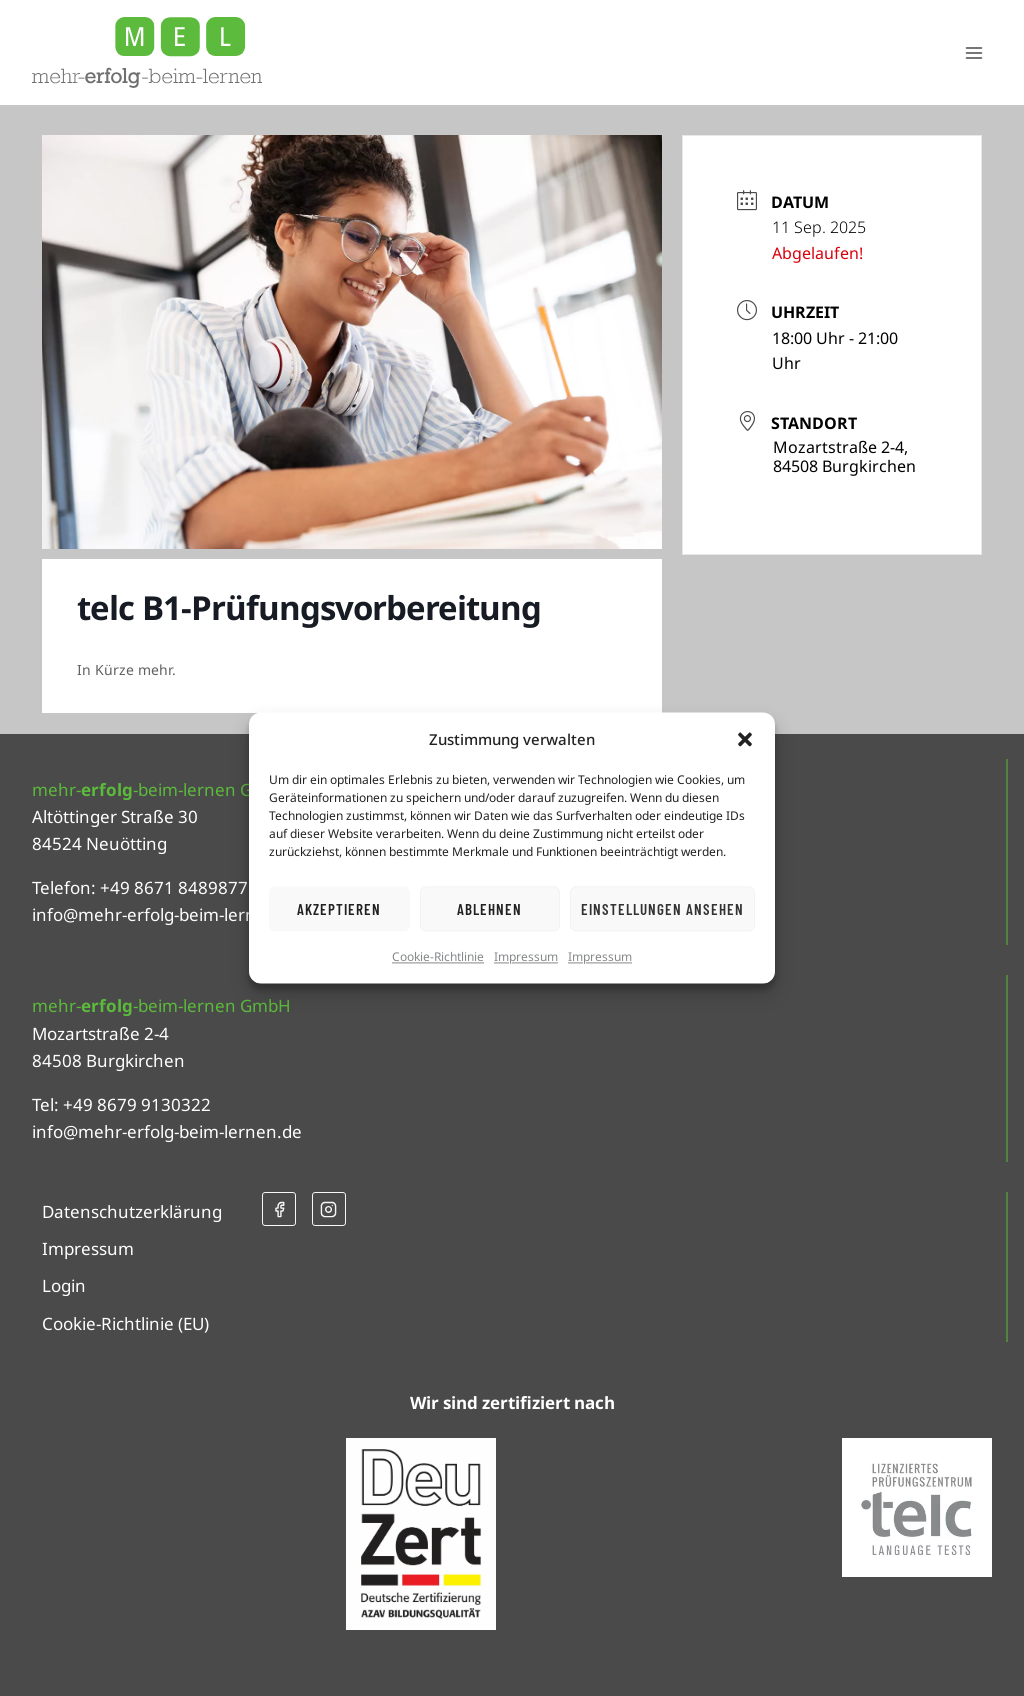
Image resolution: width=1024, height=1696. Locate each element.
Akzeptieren (339, 909)
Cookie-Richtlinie (438, 956)
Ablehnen (489, 909)
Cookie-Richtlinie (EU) (125, 1323)
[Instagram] (329, 1209)
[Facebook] (279, 1209)
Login (64, 1285)
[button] (745, 739)
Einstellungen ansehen (662, 909)
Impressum (526, 956)
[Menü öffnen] (973, 52)
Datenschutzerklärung (132, 1211)
